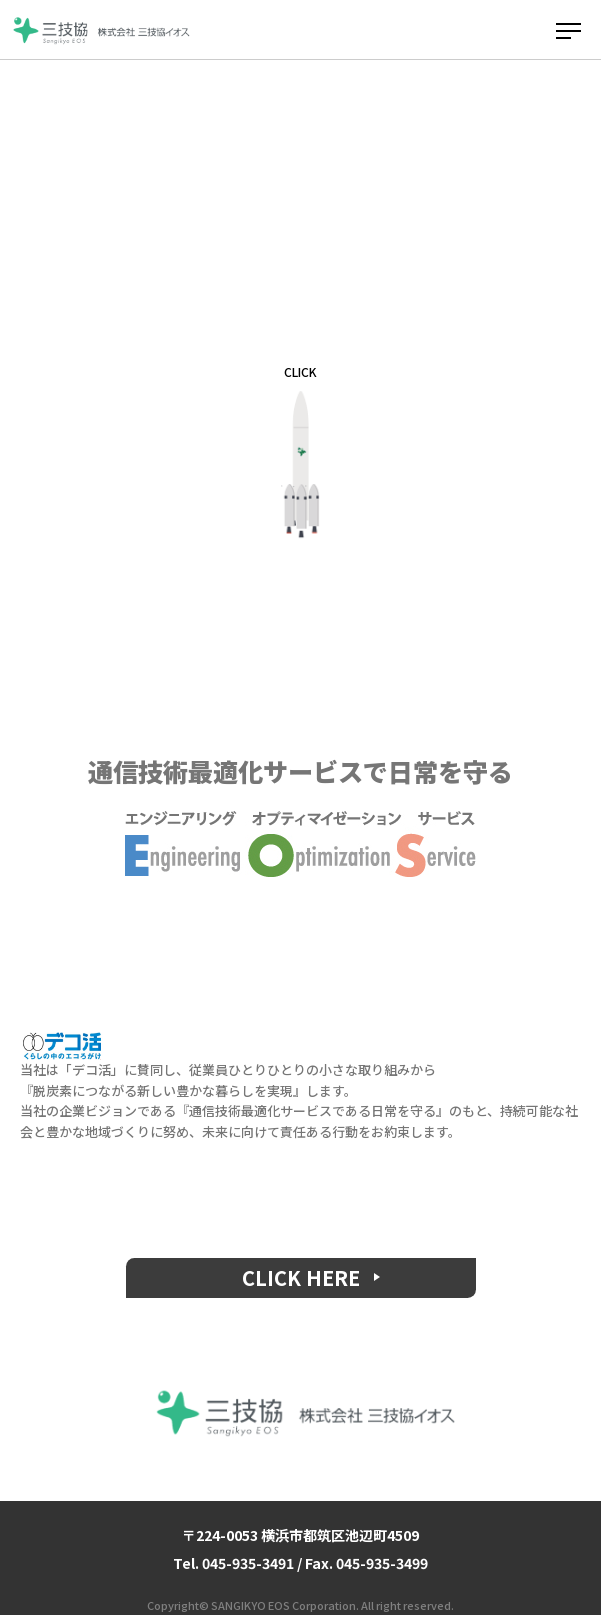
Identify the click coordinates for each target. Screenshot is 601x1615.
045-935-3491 (248, 1563)
